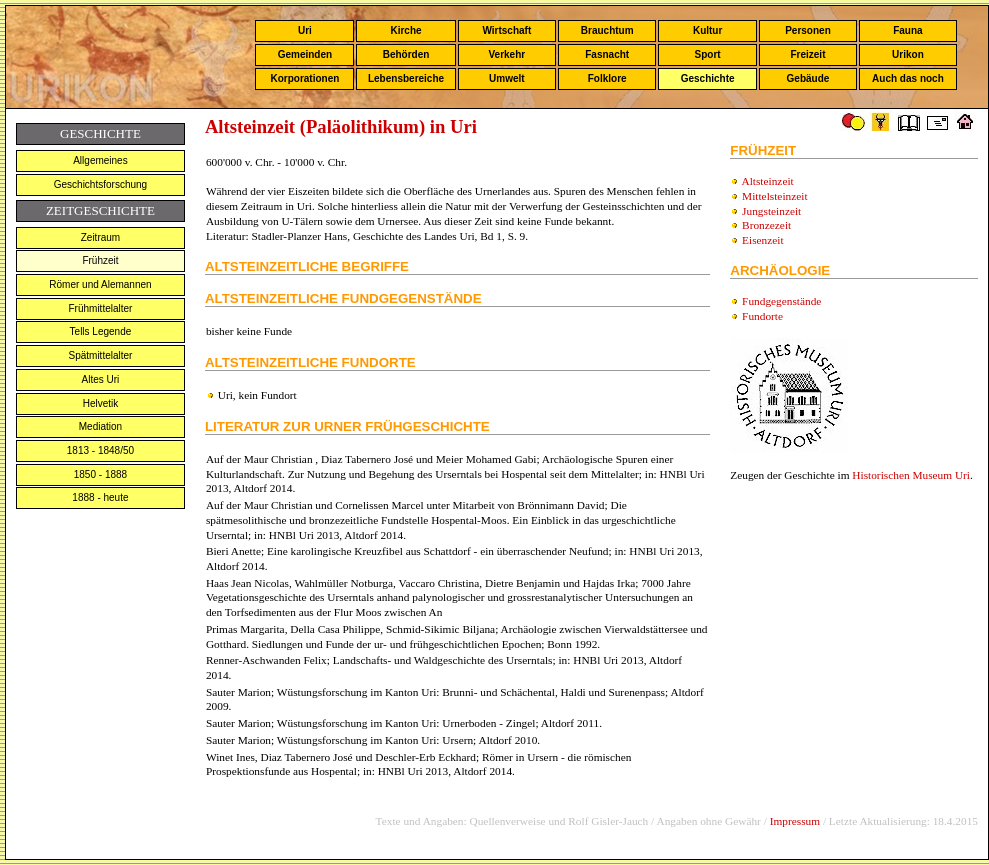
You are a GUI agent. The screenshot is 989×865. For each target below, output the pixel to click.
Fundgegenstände (781, 301)
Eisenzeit (763, 240)
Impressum (795, 821)
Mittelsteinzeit (774, 196)
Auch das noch (908, 78)
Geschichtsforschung (100, 184)
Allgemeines (100, 160)
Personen (808, 30)
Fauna (907, 30)
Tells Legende (101, 331)
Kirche (405, 30)
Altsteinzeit (767, 181)
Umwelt (507, 78)
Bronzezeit (766, 225)
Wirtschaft (506, 30)
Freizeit (807, 54)
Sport (708, 54)
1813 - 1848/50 (100, 450)
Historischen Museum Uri (911, 475)
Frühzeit (100, 260)
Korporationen (304, 78)
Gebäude (808, 78)
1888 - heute (100, 497)
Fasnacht (607, 54)
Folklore (607, 78)
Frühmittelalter (100, 308)
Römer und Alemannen (100, 284)
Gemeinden (305, 54)
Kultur (707, 30)
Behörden (406, 54)
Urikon (908, 54)
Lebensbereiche (406, 78)
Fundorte (762, 316)
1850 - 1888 (100, 474)
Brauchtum (607, 30)
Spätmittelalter (100, 355)
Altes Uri (101, 379)
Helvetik (101, 403)
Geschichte (708, 78)
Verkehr (506, 54)
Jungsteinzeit (771, 211)
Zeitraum (100, 237)
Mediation (100, 426)
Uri (305, 30)
